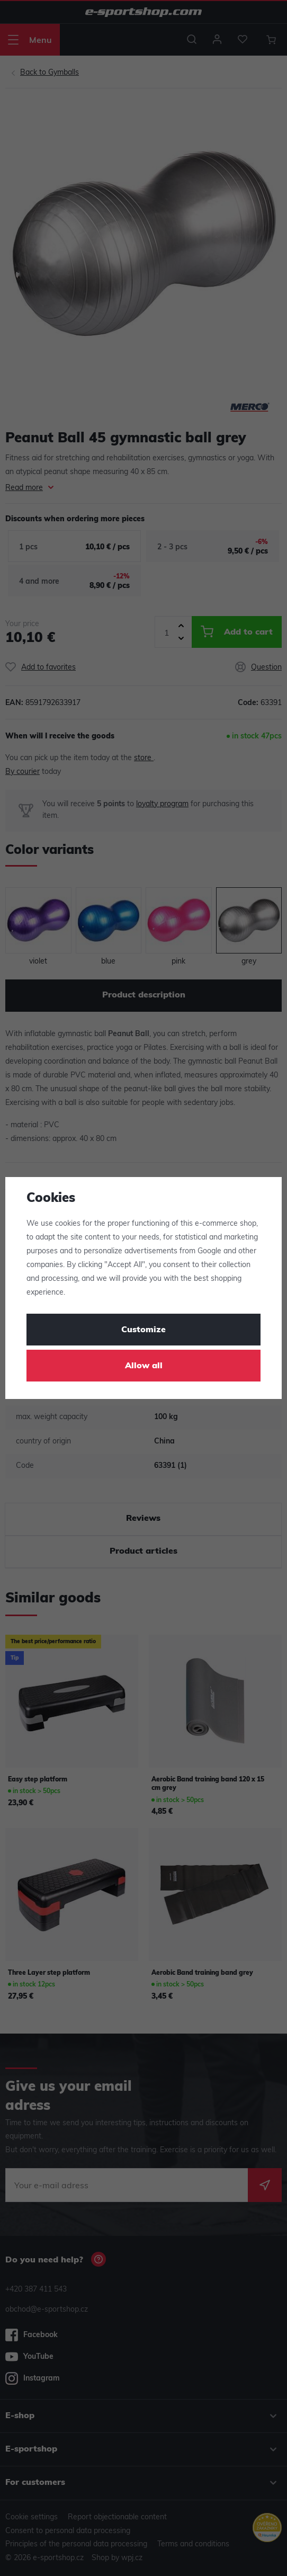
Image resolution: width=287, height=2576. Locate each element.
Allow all (144, 1366)
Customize (143, 1330)
